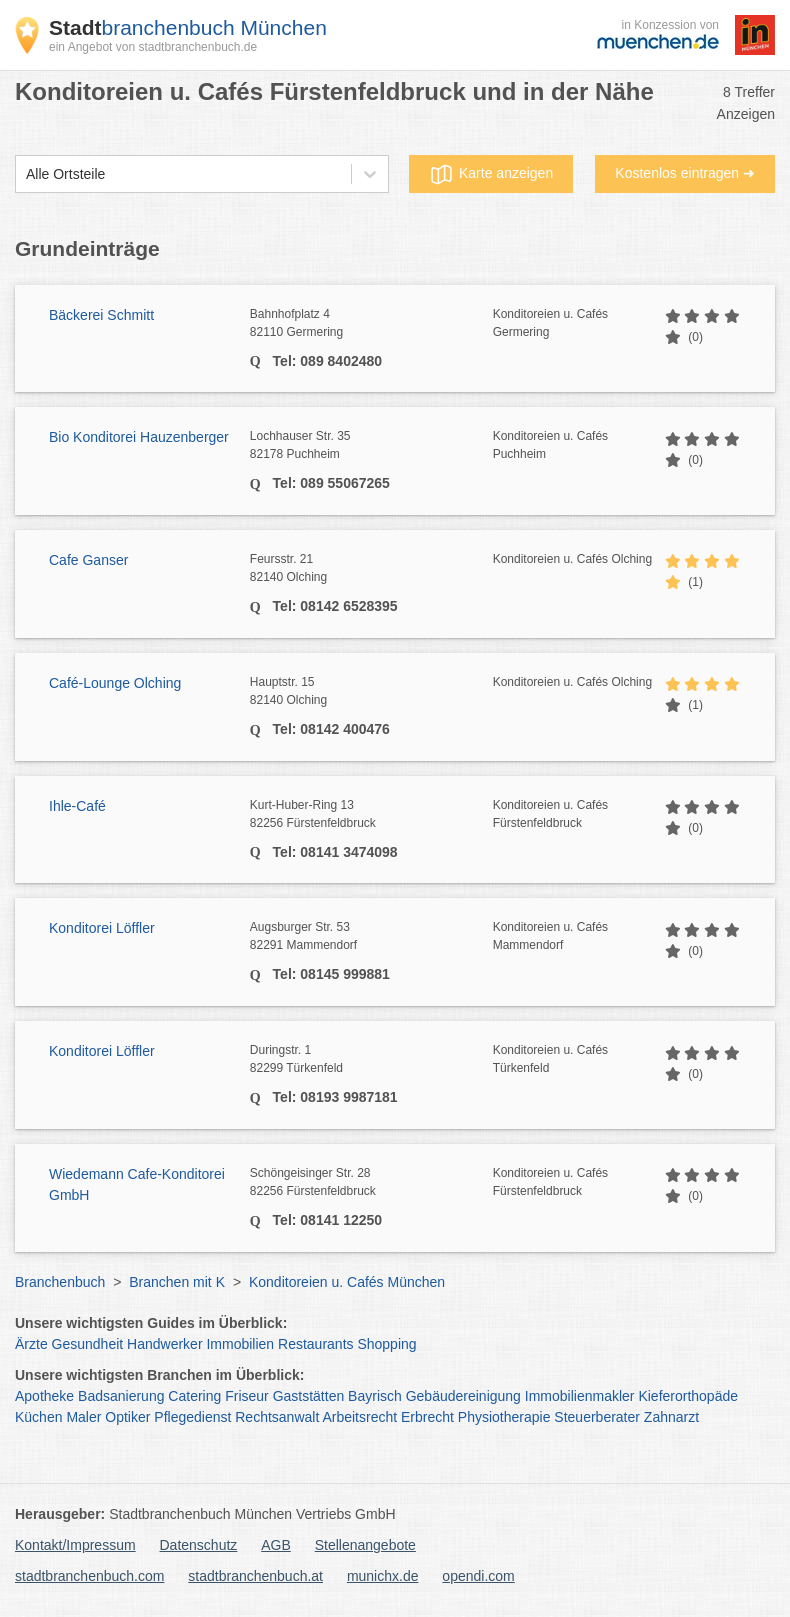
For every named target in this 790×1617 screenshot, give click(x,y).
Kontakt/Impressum (75, 1545)
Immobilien (240, 1344)
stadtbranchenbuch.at (255, 1576)
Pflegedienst (192, 1417)
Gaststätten (309, 1396)
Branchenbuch (60, 1282)
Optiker (127, 1417)
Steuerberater (597, 1417)
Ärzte (31, 1344)
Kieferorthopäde (688, 1396)
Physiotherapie (504, 1417)
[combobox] (26, 174)
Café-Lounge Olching (115, 683)
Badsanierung (121, 1396)
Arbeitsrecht (359, 1417)
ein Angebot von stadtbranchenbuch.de (153, 47)
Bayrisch (375, 1396)
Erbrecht (427, 1417)
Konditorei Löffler (102, 928)
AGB (276, 1545)
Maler (83, 1417)
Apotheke (44, 1396)
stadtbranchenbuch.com (89, 1576)
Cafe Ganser (88, 560)
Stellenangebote (365, 1545)
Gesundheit (88, 1344)
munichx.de (383, 1576)
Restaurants (315, 1344)
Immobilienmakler (580, 1396)
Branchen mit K (177, 1282)
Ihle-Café (77, 806)
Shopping (386, 1344)
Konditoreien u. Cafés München (347, 1282)
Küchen (38, 1417)
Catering (194, 1396)
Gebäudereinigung (463, 1396)
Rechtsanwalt (277, 1417)
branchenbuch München (188, 27)
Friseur (247, 1396)
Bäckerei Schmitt (101, 315)
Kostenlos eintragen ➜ (685, 173)
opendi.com (478, 1576)
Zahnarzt (671, 1417)
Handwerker (164, 1344)
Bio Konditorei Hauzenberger (139, 437)
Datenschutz (199, 1545)
